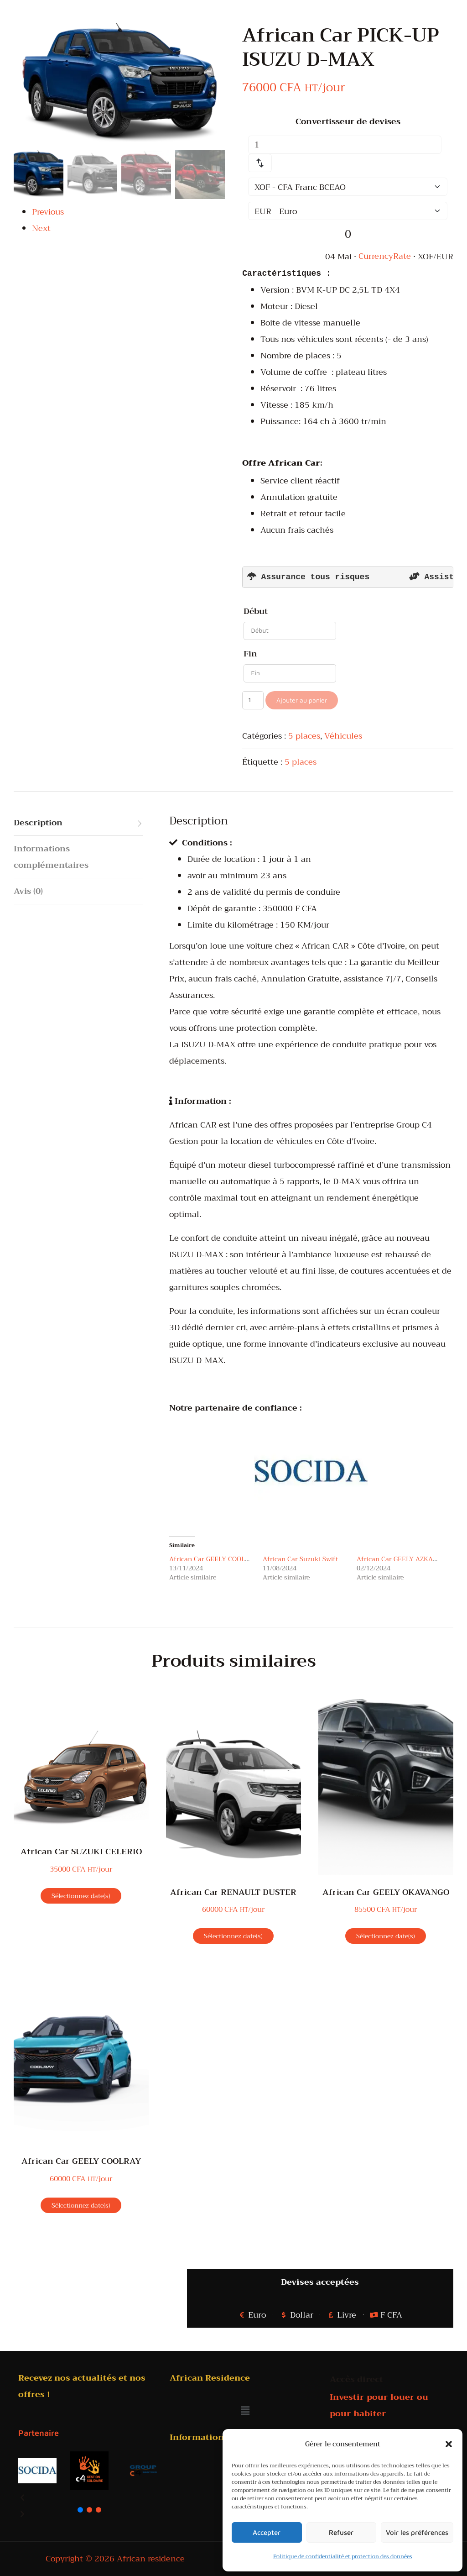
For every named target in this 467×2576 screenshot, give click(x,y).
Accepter (266, 2532)
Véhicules (343, 736)
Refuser (341, 2532)
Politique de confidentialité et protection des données (342, 2556)
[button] (448, 2444)
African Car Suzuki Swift (300, 1558)
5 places (304, 736)
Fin (250, 653)
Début (256, 611)
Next (41, 229)
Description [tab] (38, 823)
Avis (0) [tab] (28, 895)
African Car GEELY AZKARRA (401, 1558)
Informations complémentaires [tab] (51, 859)
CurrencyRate (384, 256)
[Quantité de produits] (253, 700)
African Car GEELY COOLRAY (213, 1558)
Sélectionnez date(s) (81, 1895)
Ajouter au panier (301, 700)
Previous (48, 213)
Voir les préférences (417, 2532)
